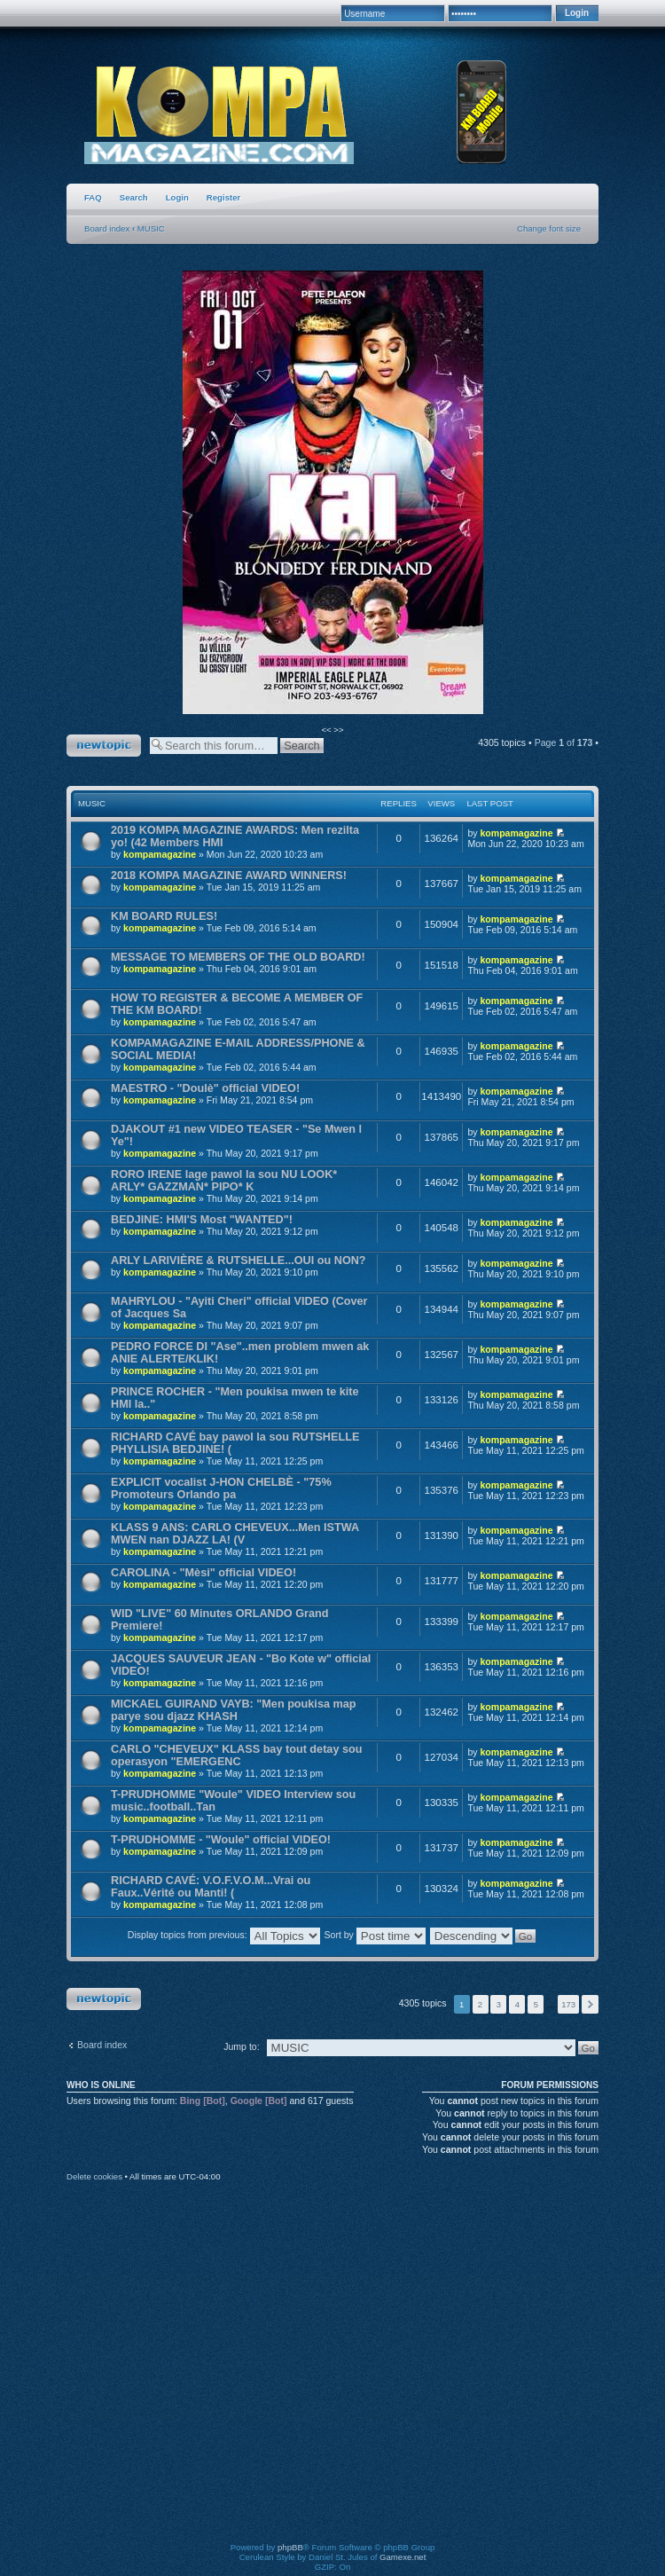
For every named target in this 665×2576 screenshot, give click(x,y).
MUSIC (151, 228)
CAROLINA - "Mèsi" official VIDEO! (203, 1573)
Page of (564, 742)
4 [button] (517, 2004)
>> (338, 729)
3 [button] (499, 2004)
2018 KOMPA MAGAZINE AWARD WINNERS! (229, 875)
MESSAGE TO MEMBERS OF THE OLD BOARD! (238, 957)
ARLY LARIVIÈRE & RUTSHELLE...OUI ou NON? (238, 1260)
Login (177, 197)
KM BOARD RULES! (164, 916)
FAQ (93, 197)
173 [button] (568, 2004)
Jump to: (241, 2046)
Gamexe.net (402, 2557)
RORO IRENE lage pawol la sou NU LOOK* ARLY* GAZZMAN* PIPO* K (224, 1180)
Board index (106, 228)
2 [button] (480, 2004)
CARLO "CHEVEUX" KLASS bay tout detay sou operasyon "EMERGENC (236, 1755)
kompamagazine (159, 854)
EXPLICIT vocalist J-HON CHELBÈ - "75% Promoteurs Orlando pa (221, 1488)
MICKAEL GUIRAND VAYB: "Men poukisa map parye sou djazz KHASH (233, 1710)
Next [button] (590, 2004)
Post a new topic (103, 745)
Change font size (549, 228)
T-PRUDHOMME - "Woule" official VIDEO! (221, 1840)
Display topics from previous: (224, 1934)
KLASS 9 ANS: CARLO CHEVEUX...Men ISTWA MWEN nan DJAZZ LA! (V (235, 1533)
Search (134, 197)
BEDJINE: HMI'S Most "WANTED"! (202, 1219)
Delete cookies (94, 2176)
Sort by (374, 1934)
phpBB (290, 2547)
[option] (332, 493)
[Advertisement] (166, 2374)
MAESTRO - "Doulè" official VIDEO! (205, 1088)
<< (327, 729)
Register (223, 197)
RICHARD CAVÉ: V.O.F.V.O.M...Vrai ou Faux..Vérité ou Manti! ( (210, 1886)
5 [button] (536, 2004)
